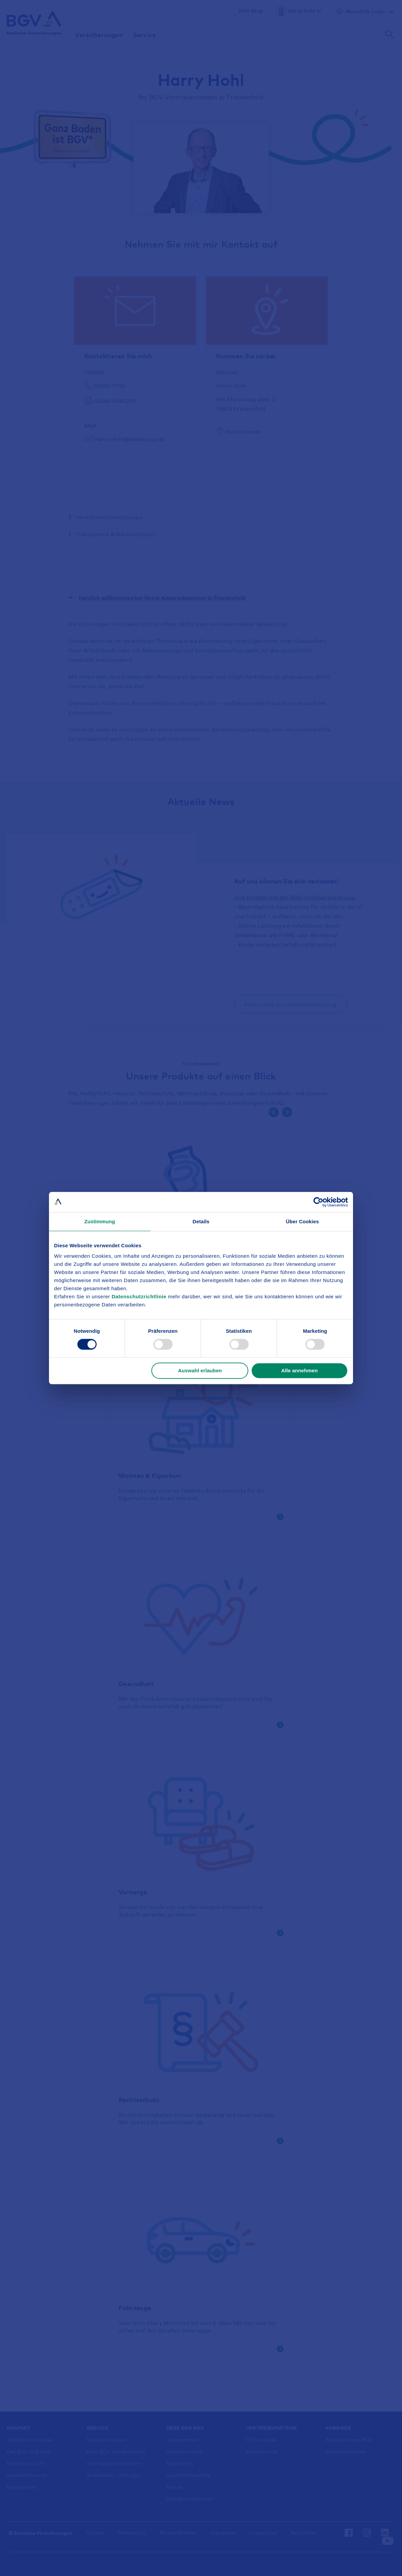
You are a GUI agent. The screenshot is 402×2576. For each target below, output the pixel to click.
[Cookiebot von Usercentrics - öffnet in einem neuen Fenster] (318, 1202)
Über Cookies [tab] (302, 1221)
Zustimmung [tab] (99, 1221)
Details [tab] (201, 1221)
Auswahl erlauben (200, 1370)
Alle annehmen (299, 1370)
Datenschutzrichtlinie (139, 1296)
